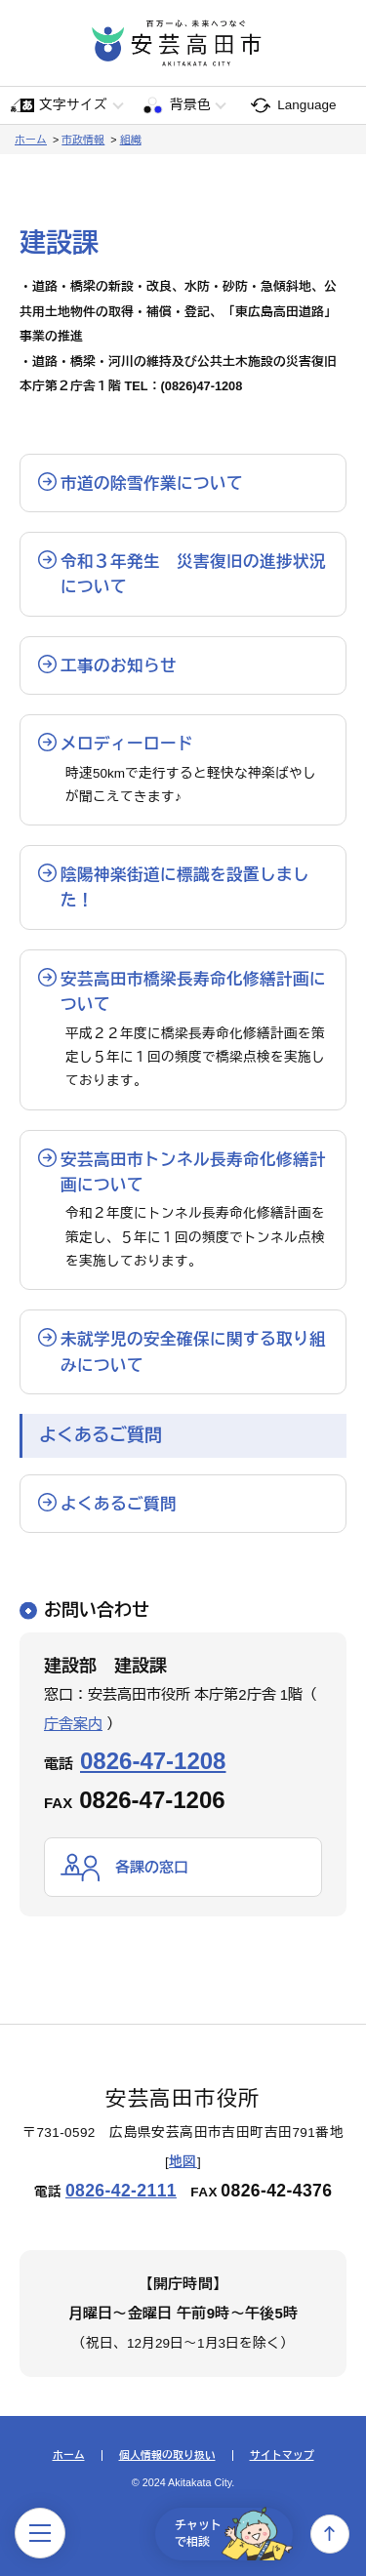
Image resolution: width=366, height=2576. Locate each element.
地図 (183, 2161)
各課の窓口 (151, 1867)
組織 (131, 139)
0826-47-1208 (152, 1761)
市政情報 (82, 139)
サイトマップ (282, 2455)
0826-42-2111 (121, 2190)
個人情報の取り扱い (167, 2455)
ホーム (31, 139)
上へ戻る (329, 2534)
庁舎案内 (73, 1723)
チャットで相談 (234, 2534)
